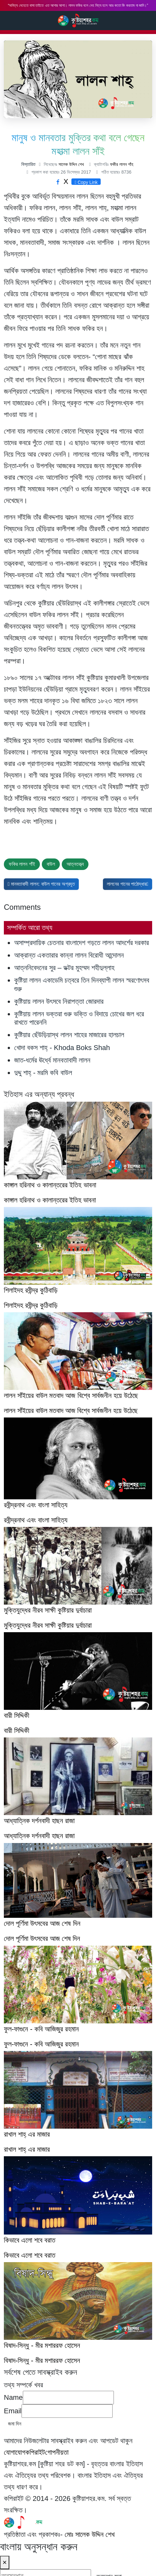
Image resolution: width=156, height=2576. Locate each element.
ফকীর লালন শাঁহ (121, 164)
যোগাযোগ (14, 2452)
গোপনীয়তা (57, 2452)
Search (7, 20)
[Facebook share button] (57, 181)
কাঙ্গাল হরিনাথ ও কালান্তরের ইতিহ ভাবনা (50, 1200)
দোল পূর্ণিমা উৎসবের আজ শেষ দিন (42, 1938)
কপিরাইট (35, 2452)
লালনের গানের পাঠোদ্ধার (129, 883)
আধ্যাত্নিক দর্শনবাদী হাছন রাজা (39, 1836)
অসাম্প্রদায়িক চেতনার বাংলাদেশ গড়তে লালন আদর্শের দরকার (81, 943)
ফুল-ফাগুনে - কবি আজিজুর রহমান (41, 2044)
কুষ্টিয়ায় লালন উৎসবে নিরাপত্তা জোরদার (59, 1001)
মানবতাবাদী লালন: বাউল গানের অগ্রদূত (43, 883)
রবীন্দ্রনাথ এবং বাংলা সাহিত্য (36, 1520)
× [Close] (5, 2562)
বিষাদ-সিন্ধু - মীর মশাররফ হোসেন (42, 2360)
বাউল (51, 864)
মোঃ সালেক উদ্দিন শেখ (90, 2534)
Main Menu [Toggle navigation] (146, 20)
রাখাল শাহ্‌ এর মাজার (27, 2149)
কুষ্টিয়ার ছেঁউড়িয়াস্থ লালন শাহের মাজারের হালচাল (69, 1035)
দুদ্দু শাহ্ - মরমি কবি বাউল (43, 1073)
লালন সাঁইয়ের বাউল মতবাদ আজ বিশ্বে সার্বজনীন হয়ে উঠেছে (71, 1411)
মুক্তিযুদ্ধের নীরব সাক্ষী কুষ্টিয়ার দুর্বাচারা (48, 1625)
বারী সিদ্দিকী (16, 1731)
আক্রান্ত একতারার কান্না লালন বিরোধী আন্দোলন (69, 955)
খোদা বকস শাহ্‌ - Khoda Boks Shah (62, 1048)
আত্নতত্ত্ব (75, 864)
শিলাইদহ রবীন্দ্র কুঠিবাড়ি (31, 1305)
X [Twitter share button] (66, 181)
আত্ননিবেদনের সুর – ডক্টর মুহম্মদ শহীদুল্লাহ (64, 968)
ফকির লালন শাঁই (22, 864)
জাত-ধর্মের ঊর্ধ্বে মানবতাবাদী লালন (52, 1060)
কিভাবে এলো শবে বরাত (29, 2255)
